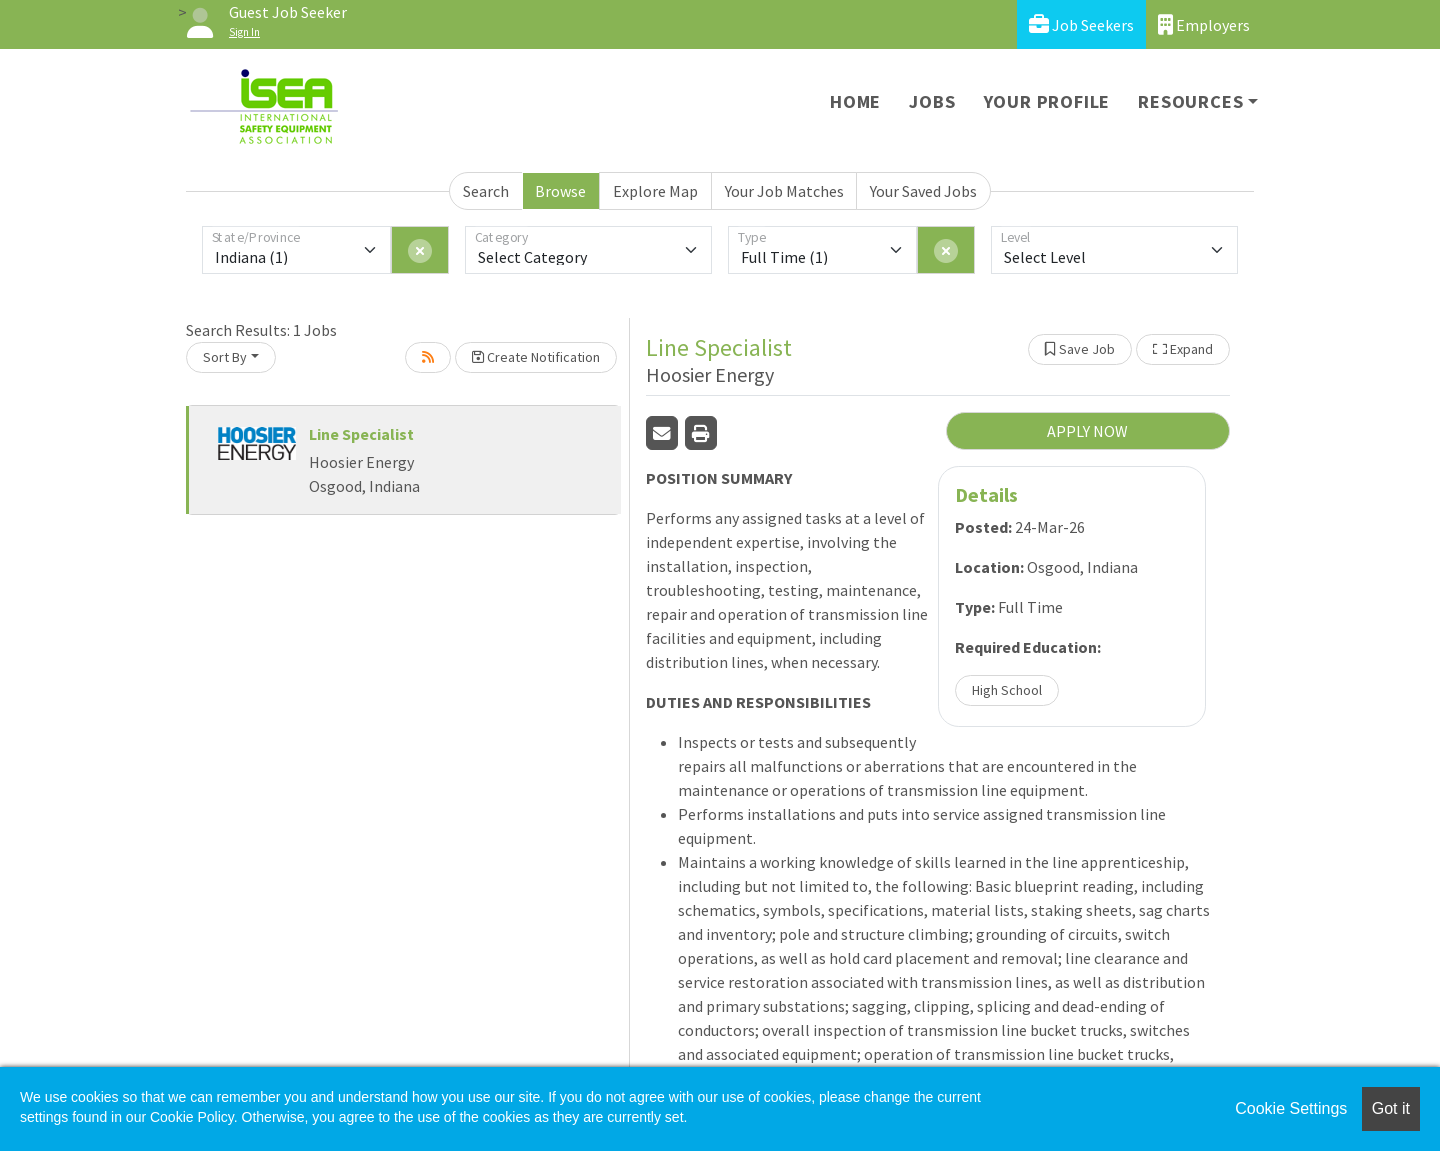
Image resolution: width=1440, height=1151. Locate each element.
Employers (1204, 24)
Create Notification (536, 357)
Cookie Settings (1291, 1108)
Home (855, 101)
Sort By (225, 357)
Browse (560, 191)
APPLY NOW (1087, 431)
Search (486, 191)
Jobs (932, 101)
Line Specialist (361, 434)
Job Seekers (1081, 24)
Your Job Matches (784, 191)
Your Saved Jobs (923, 191)
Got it (1391, 1108)
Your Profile (1047, 101)
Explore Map (655, 191)
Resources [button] (1190, 101)
